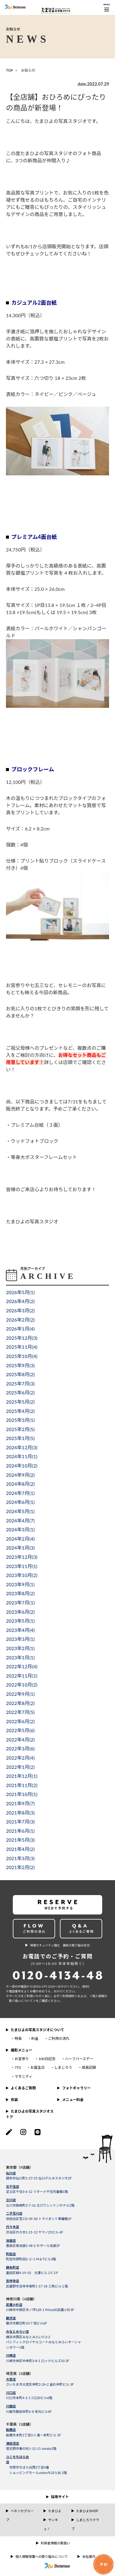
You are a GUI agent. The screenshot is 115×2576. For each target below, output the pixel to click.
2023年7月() (20, 1602)
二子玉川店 (14, 2213)
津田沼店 (12, 2443)
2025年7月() (20, 1383)
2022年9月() (20, 1694)
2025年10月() (22, 1356)
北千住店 (12, 2186)
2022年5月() (20, 1730)
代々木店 (12, 2227)
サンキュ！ (50, 2524)
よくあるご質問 (23, 2088)
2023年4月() (20, 1630)
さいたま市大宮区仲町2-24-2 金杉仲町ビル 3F (40, 2384)
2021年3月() (20, 1858)
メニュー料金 (72, 2099)
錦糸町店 (12, 2267)
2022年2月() (20, 1758)
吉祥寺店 (12, 2281)
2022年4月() (20, 1739)
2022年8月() (20, 1703)
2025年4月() (20, 1411)
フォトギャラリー (76, 2088)
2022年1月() (20, 1767)
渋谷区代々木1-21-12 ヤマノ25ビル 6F (34, 2232)
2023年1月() (20, 1657)
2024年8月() (20, 1484)
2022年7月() (20, 1712)
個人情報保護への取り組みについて (41, 2556)
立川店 (11, 2200)
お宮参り (22, 2059)
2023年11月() (22, 1566)
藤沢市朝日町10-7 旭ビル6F (26, 2323)
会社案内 (88, 2556)
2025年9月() (20, 1365)
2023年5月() (20, 1621)
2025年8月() (20, 1374)
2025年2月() (20, 1429)
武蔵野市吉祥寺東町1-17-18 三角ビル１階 (37, 2286)
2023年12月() (22, 1557)
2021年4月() (20, 1849)
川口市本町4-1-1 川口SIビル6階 (29, 2398)
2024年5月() (20, 1511)
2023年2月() (20, 1648)
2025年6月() (20, 1392)
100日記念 (46, 2059)
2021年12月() (22, 1776)
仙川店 (11, 2173)
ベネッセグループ (20, 2515)
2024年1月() (20, 1547)
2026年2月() (20, 1319)
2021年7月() (20, 1821)
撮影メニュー (21, 2050)
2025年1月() (20, 1438)
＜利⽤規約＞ (68, 1996)
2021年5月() (20, 1840)
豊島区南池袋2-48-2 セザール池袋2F (33, 2245)
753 (18, 2067)
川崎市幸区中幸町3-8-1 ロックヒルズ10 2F (37, 2361)
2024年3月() (20, 1529)
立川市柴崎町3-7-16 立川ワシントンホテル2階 (40, 2205)
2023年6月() (20, 1612)
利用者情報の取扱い (55, 2543)
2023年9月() (20, 1584)
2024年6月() (20, 1502)
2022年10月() (22, 1684)
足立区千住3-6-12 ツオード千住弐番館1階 (37, 2191)
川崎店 (11, 2355)
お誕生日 (37, 2067)
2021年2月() (20, 1867)
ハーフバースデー (79, 2059)
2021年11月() (22, 1785)
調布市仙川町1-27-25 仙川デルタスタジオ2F (39, 2178)
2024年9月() (20, 1475)
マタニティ (23, 2076)
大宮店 (11, 2379)
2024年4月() (20, 1520)
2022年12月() (22, 1666)
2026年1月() (20, 1328)
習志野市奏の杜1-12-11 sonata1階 (31, 2448)
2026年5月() (20, 1292)
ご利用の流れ (58, 2038)
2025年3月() (20, 1420)
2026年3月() (20, 1310)
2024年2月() (20, 1538)
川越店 (11, 2406)
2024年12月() (22, 1447)
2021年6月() (20, 1831)
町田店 (11, 2254)
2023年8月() (20, 1593)
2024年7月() (20, 1493)
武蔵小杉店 (14, 2305)
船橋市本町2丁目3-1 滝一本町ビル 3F (33, 2435)
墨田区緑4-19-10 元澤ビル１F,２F (32, 2273)
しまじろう (63, 2067)
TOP (9, 70)
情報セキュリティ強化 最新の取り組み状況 (59, 1945)
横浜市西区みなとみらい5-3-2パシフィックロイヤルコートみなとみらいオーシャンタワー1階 (43, 2342)
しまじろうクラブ (85, 2524)
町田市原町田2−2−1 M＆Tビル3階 (31, 2259)
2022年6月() (20, 1721)
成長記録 (89, 2067)
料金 (34, 2038)
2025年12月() (22, 1338)
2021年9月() (20, 1803)
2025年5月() (20, 1402)
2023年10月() (22, 1575)
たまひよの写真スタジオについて (37, 2030)
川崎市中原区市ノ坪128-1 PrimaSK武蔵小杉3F (40, 2310)
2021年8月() (20, 1812)
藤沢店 (11, 2318)
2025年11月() (22, 1347)
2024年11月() (22, 1456)
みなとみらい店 (17, 2331)
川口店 (11, 2393)
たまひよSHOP (87, 2511)
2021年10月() (22, 1794)
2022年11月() (22, 1675)
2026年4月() (20, 1301)
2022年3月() (20, 1748)
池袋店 (11, 2240)
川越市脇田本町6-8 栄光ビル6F (29, 2411)
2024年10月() (22, 1465)
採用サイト (60, 2497)
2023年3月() (20, 1639)
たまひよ (54, 2511)
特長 (18, 2038)
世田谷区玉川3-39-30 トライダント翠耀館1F (39, 2219)
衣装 (14, 2099)
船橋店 (11, 2430)
